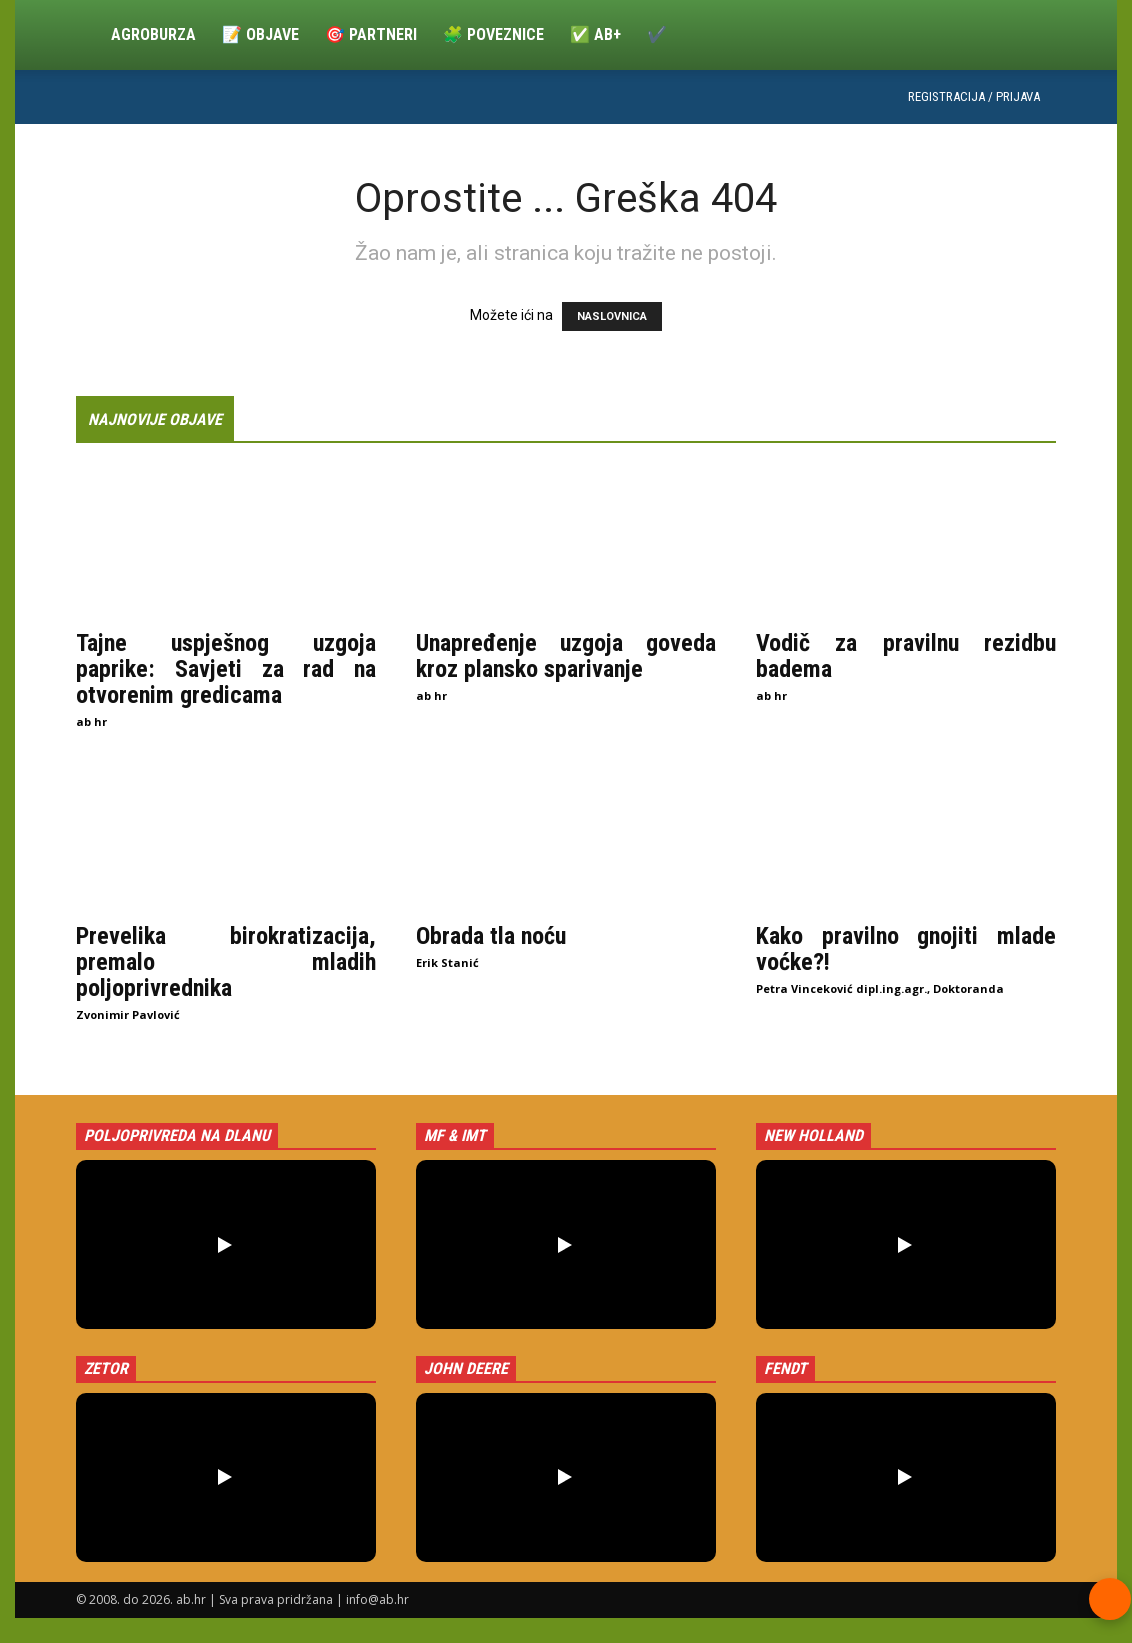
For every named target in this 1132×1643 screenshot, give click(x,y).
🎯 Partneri (371, 34)
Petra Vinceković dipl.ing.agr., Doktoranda (880, 988)
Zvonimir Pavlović (128, 1014)
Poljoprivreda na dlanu (177, 1135)
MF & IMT (455, 1135)
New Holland (813, 1135)
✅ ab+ (595, 34)
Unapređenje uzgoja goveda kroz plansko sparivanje (566, 656)
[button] (226, 1244)
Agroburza (153, 34)
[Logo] (87, 35)
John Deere (466, 1368)
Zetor (106, 1368)
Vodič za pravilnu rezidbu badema (906, 656)
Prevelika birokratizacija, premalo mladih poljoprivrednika (226, 962)
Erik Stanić (447, 962)
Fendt (785, 1368)
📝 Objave (260, 34)
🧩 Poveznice (493, 34)
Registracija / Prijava (974, 96)
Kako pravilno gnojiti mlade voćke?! (906, 949)
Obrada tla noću (491, 936)
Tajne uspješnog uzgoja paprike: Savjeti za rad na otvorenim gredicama (226, 669)
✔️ (657, 34)
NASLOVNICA (612, 316)
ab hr (91, 721)
